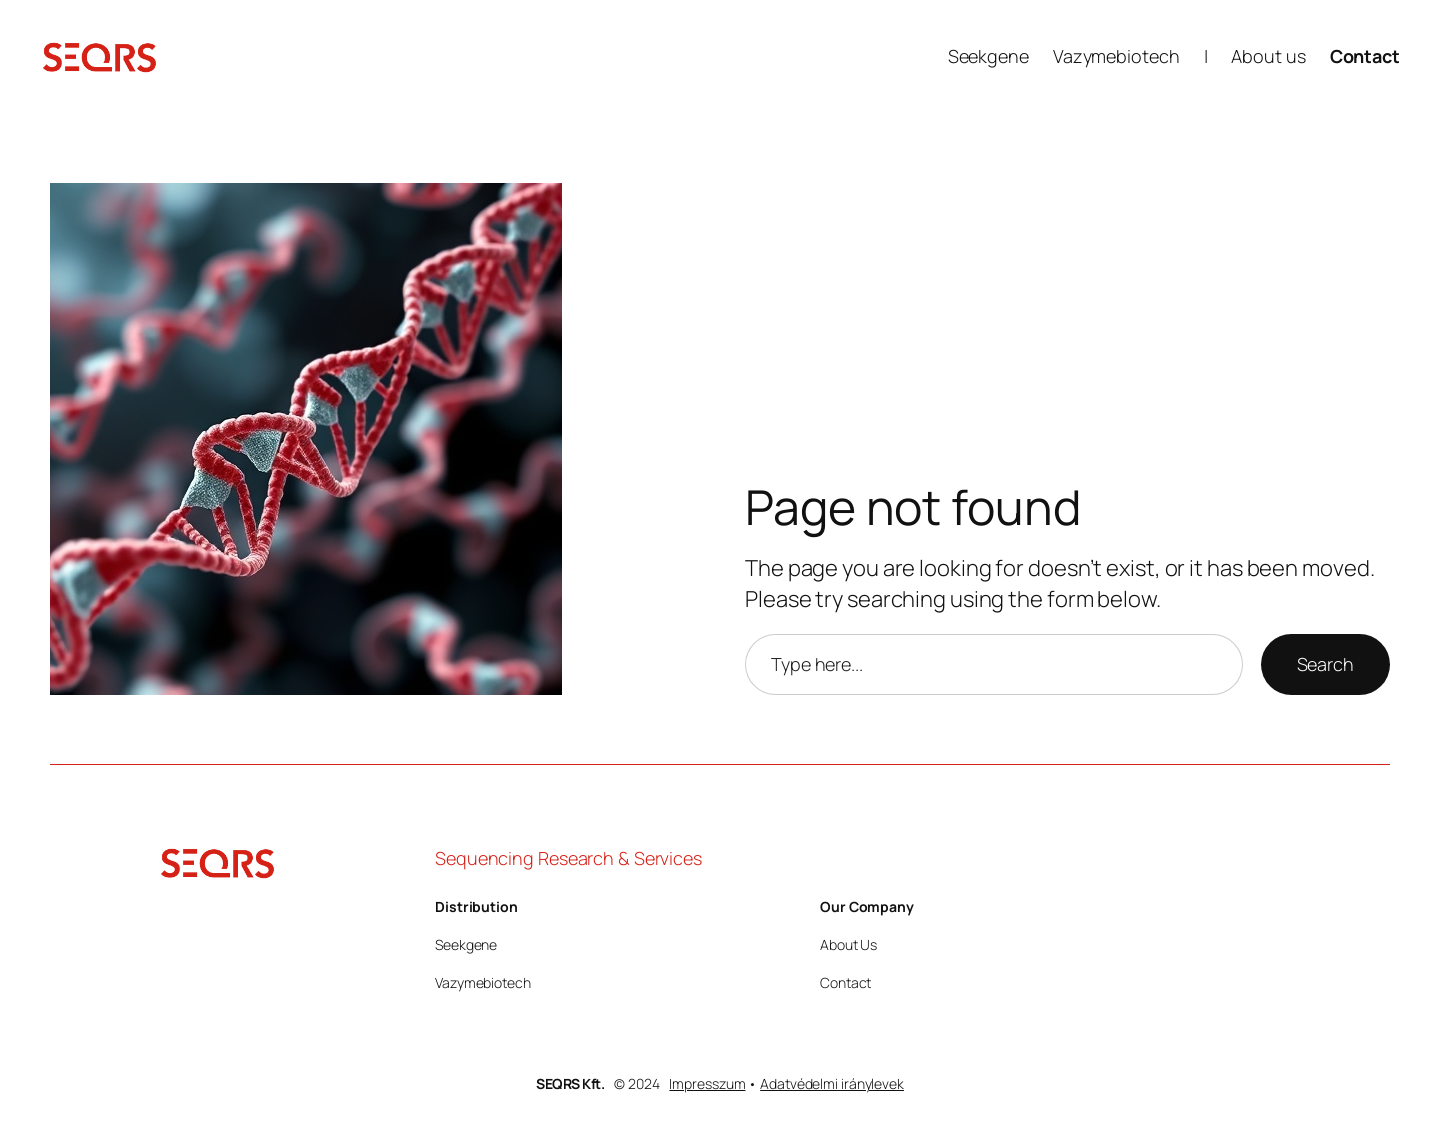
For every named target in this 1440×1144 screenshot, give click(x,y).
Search (1325, 664)
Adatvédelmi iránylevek (832, 1083)
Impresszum (707, 1083)
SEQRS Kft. (570, 1083)
